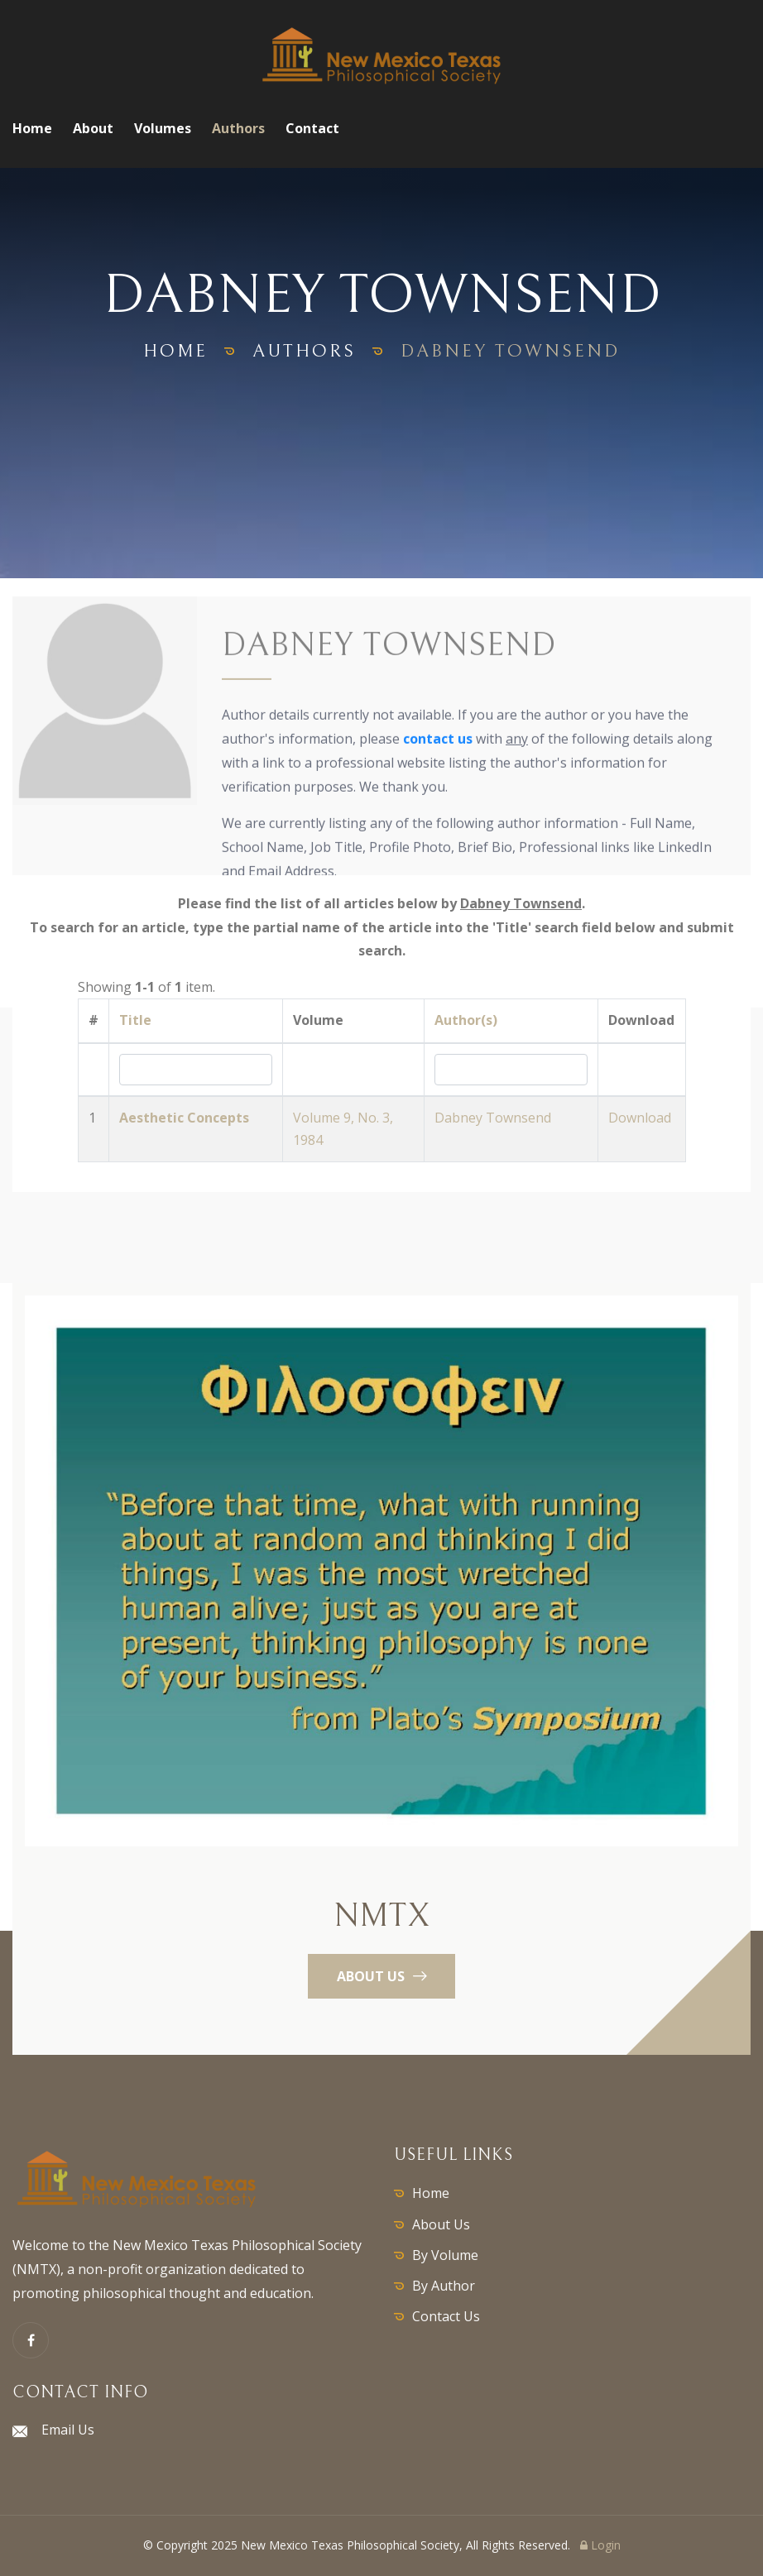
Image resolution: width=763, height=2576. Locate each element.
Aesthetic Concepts (184, 1117)
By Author (443, 2286)
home (175, 351)
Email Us (67, 2429)
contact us (438, 740)
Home (32, 128)
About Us (441, 2224)
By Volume (445, 2255)
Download (639, 1117)
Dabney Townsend (492, 1117)
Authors (238, 128)
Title (135, 1020)
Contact (312, 128)
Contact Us (446, 2316)
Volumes (162, 128)
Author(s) (465, 1020)
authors (304, 351)
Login (600, 2545)
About (93, 128)
